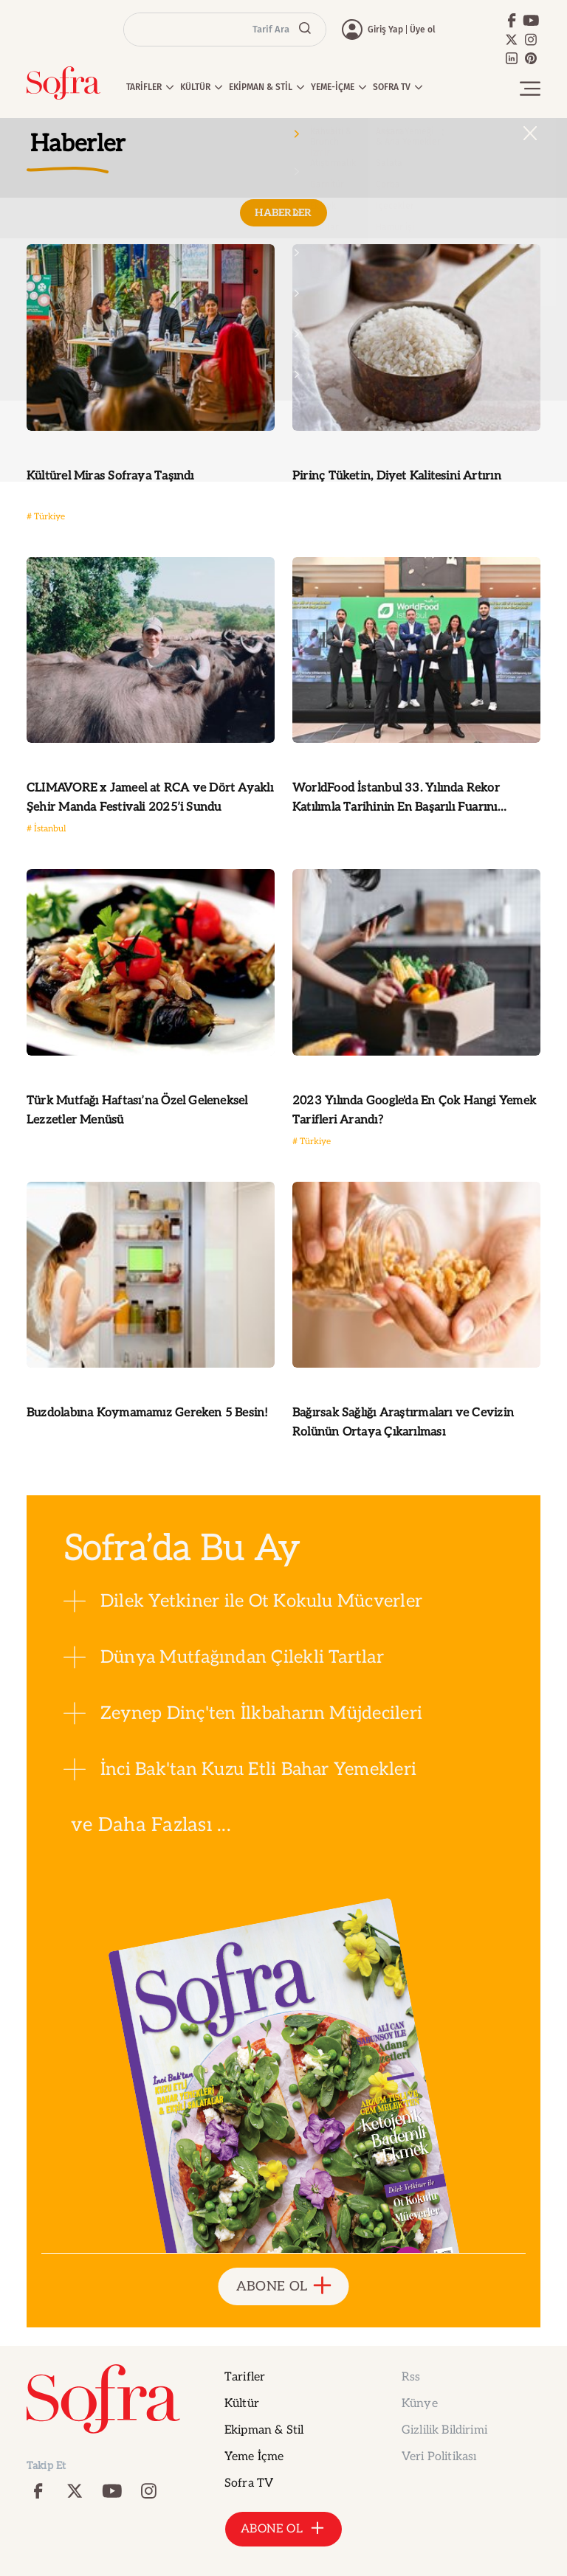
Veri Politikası (439, 2457)
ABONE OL (283, 2286)
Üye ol (423, 29)
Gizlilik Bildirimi (444, 2430)
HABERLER (283, 213)
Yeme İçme (254, 2457)
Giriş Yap (385, 29)
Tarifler (244, 2377)
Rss (411, 2377)
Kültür (241, 2404)
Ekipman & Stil (263, 2430)
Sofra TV (248, 2483)
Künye (420, 2404)
